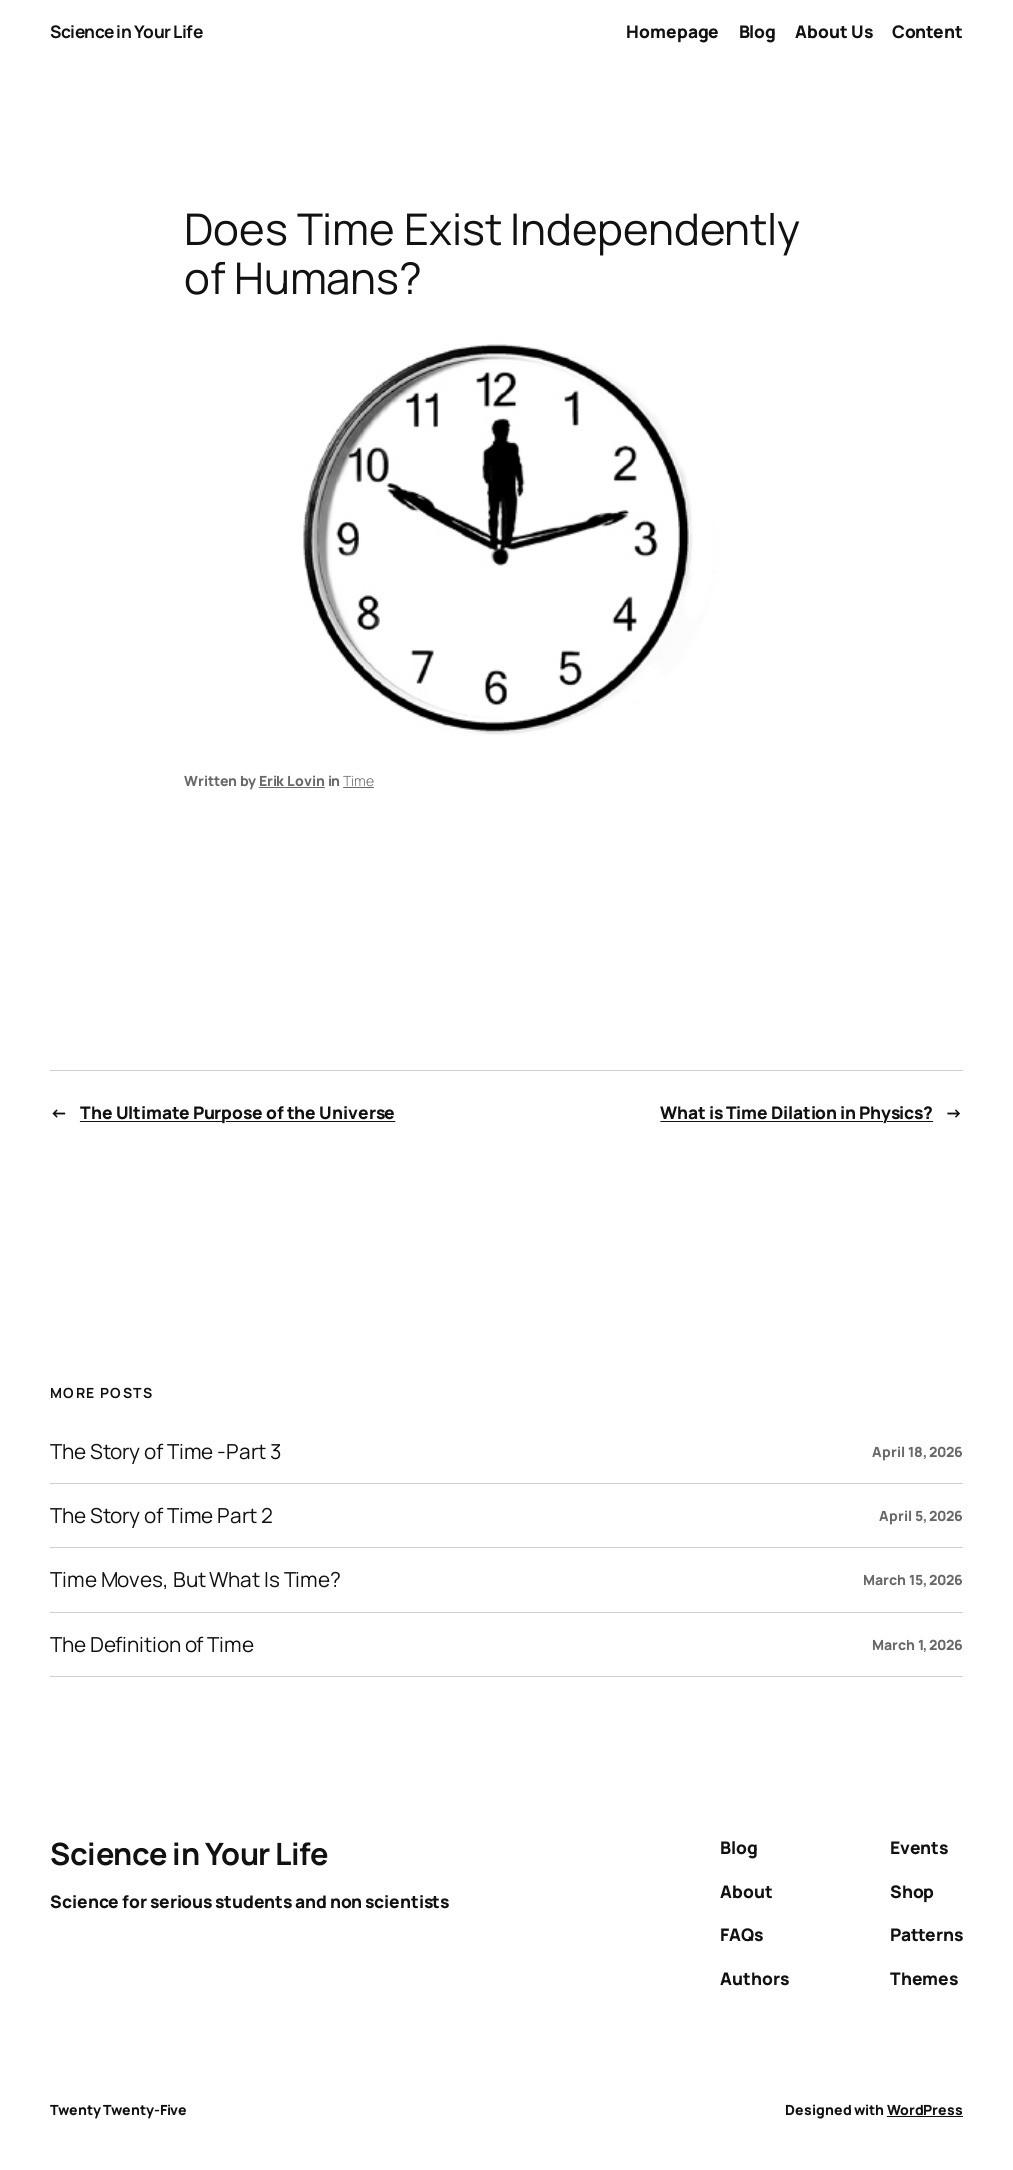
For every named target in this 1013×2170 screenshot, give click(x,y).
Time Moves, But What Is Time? (195, 1579)
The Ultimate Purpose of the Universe (237, 1112)
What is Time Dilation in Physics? (796, 1112)
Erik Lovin (292, 780)
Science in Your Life (126, 31)
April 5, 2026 (921, 1515)
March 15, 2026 (913, 1579)
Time (358, 780)
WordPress (925, 2109)
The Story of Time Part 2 (161, 1515)
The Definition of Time (152, 1644)
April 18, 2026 (917, 1451)
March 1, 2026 (917, 1644)
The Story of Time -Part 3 (165, 1451)
